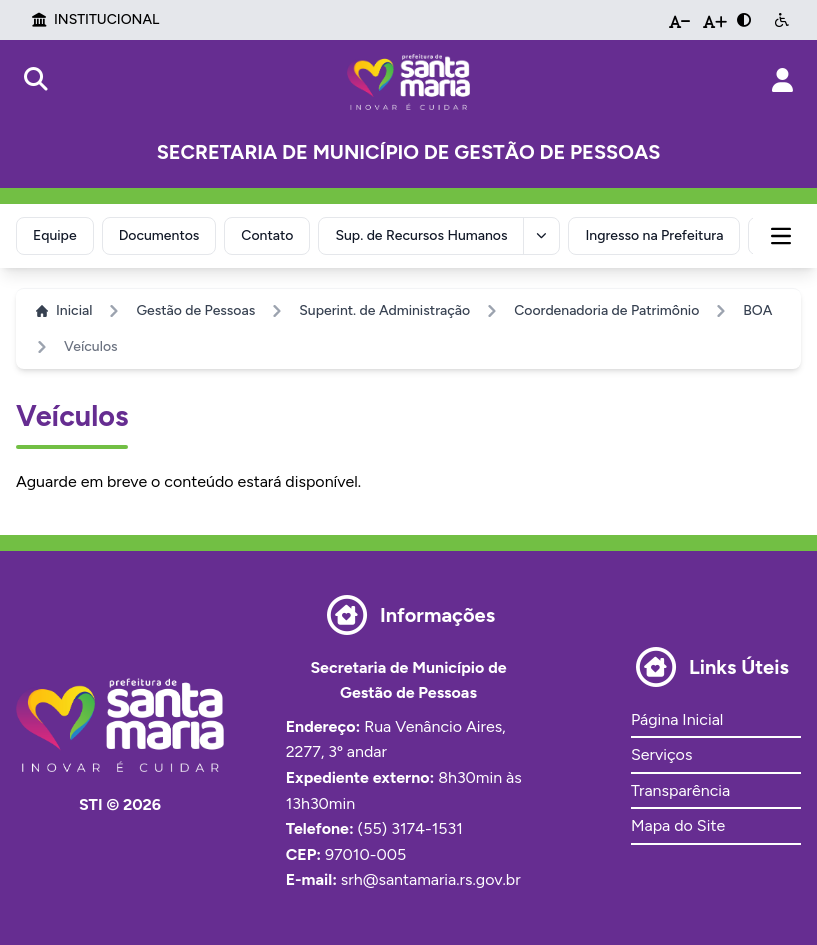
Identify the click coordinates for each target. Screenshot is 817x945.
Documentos (159, 235)
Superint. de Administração (384, 310)
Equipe (55, 235)
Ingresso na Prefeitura (654, 235)
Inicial (64, 310)
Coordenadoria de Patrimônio (606, 310)
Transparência (680, 790)
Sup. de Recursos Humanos (421, 235)
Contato (267, 235)
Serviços (661, 754)
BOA (757, 310)
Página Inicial (677, 719)
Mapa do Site (678, 825)
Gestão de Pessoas (195, 310)
